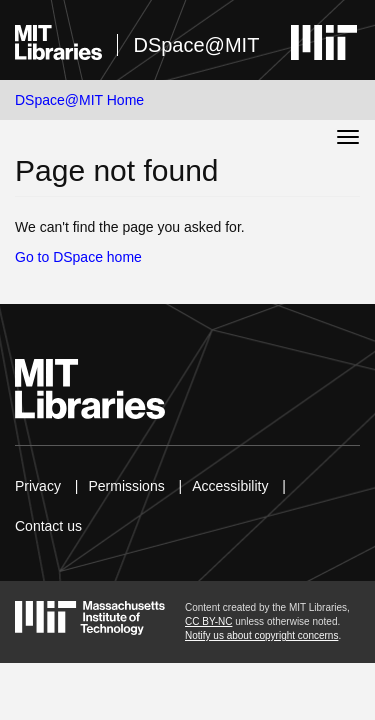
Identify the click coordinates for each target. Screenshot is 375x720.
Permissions (126, 486)
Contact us (48, 526)
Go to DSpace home (78, 257)
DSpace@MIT (196, 45)
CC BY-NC (208, 621)
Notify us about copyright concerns (261, 635)
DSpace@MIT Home (79, 100)
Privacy (38, 486)
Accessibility (230, 486)
